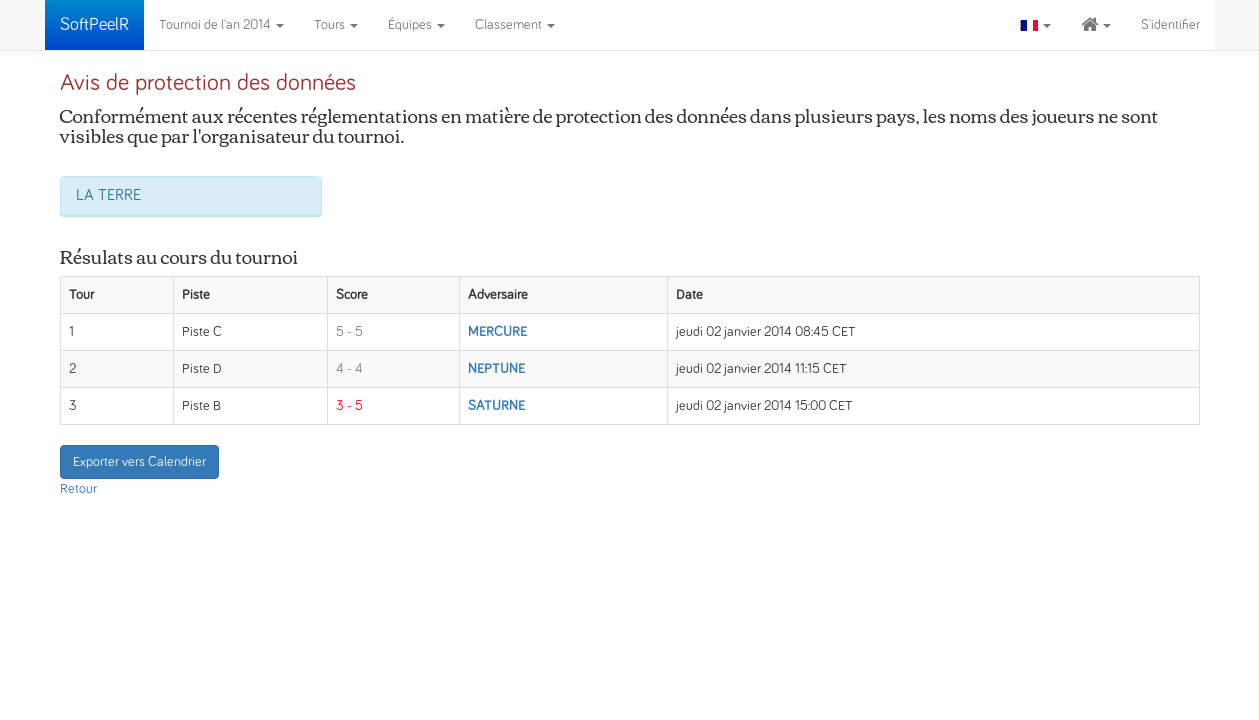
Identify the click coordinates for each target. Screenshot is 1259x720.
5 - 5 (349, 332)
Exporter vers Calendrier (139, 462)
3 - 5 (349, 406)
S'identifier (1170, 25)
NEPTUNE (496, 369)
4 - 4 (349, 369)
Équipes (416, 25)
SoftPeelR (94, 25)
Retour (78, 489)
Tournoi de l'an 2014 (221, 25)
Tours (336, 25)
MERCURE (497, 332)
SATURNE (496, 406)
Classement (515, 25)
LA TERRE (108, 195)
